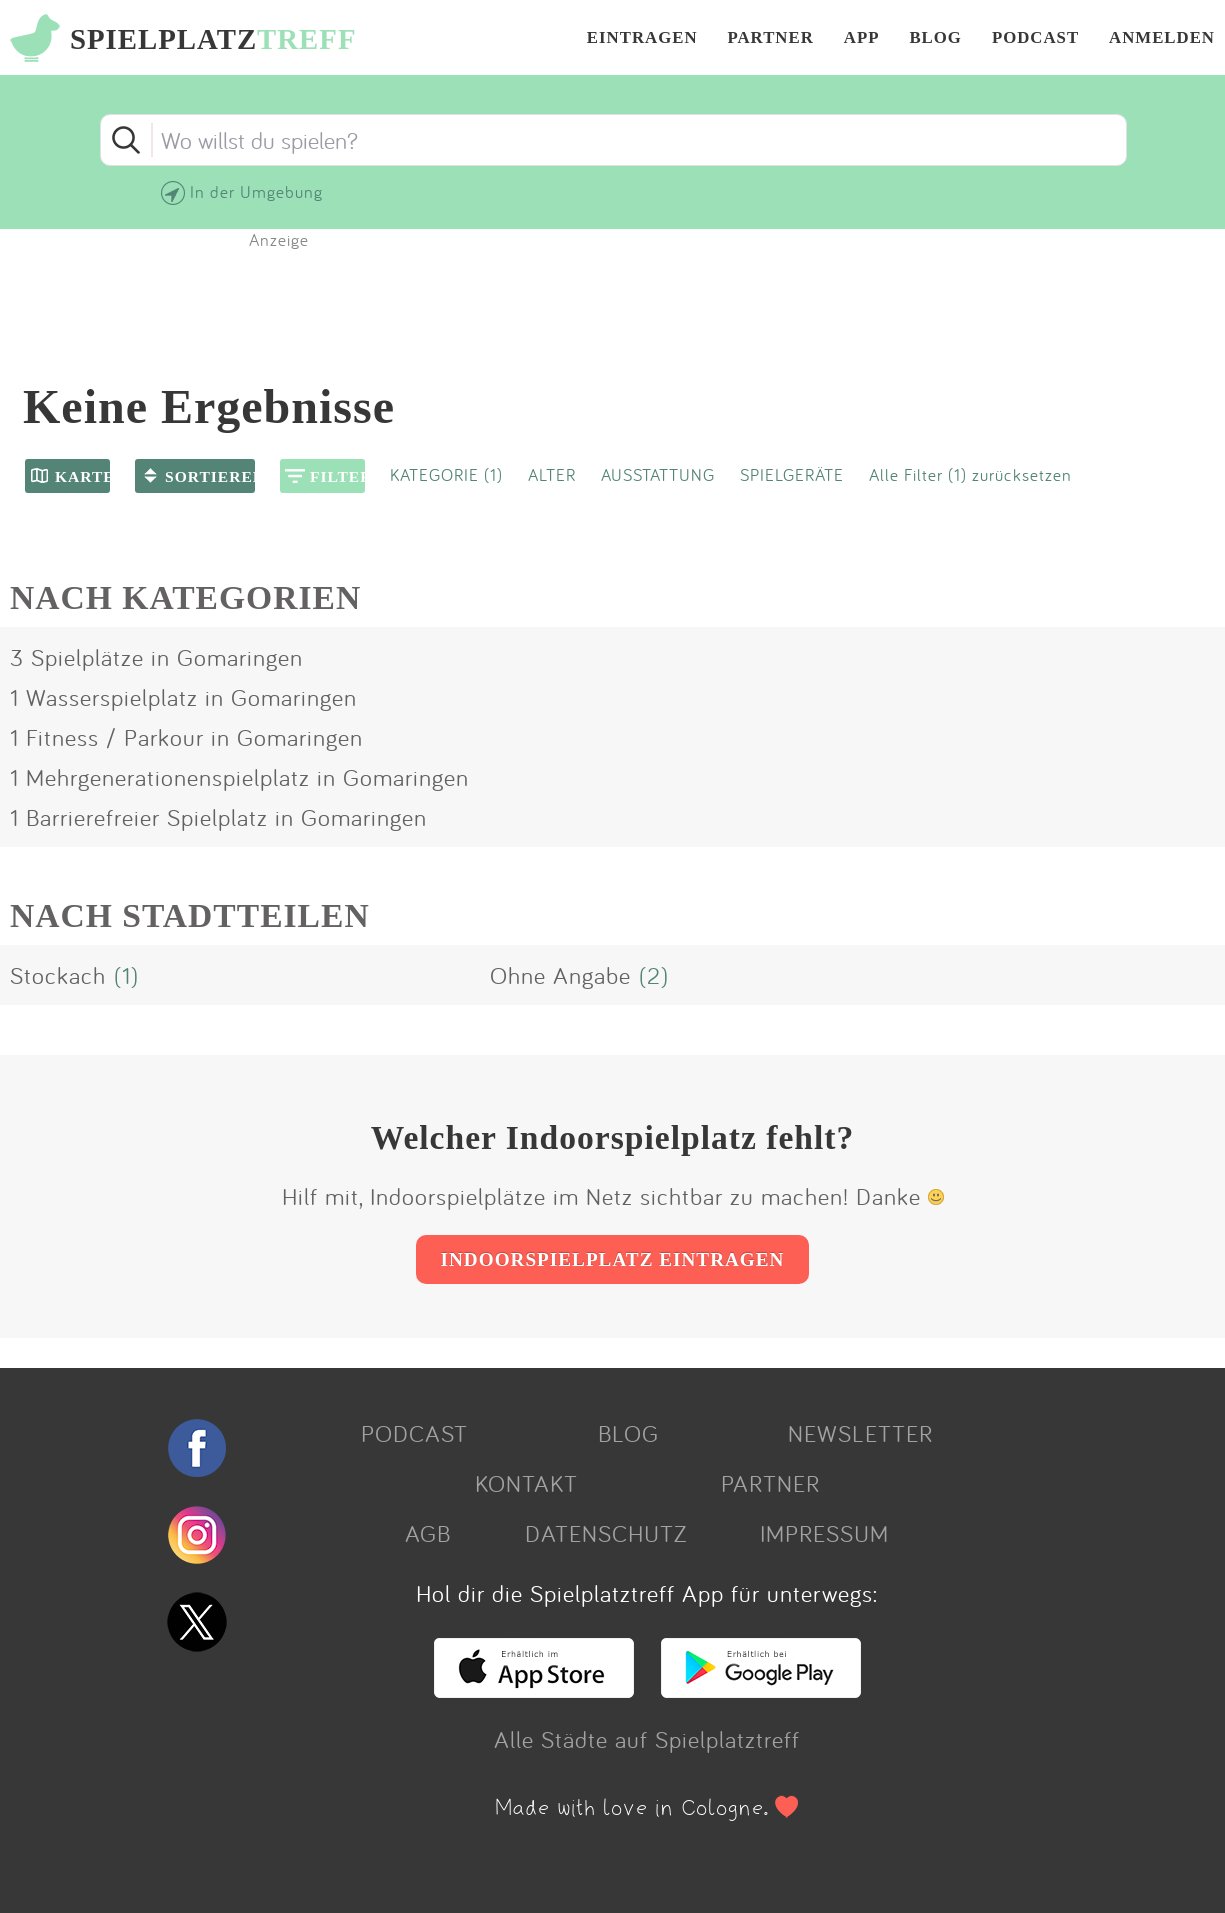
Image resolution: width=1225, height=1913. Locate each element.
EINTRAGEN (642, 38)
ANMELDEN (1162, 38)
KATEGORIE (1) (446, 474)
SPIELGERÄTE (792, 474)
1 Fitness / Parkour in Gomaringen (186, 737)
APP (862, 38)
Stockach (58, 975)
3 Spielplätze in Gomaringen (156, 657)
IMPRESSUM (824, 1533)
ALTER (552, 474)
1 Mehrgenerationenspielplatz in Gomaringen (239, 777)
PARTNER (771, 38)
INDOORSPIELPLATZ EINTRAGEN (613, 1259)
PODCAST (1035, 38)
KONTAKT (526, 1483)
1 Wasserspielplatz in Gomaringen (183, 697)
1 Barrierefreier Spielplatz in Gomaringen (218, 817)
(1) (126, 975)
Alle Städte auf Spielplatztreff (647, 1739)
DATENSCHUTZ (606, 1533)
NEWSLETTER (860, 1433)
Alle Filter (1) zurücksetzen (970, 474)
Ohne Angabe (560, 975)
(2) (654, 975)
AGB (428, 1533)
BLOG (935, 38)
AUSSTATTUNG (658, 474)
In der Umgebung (256, 191)
